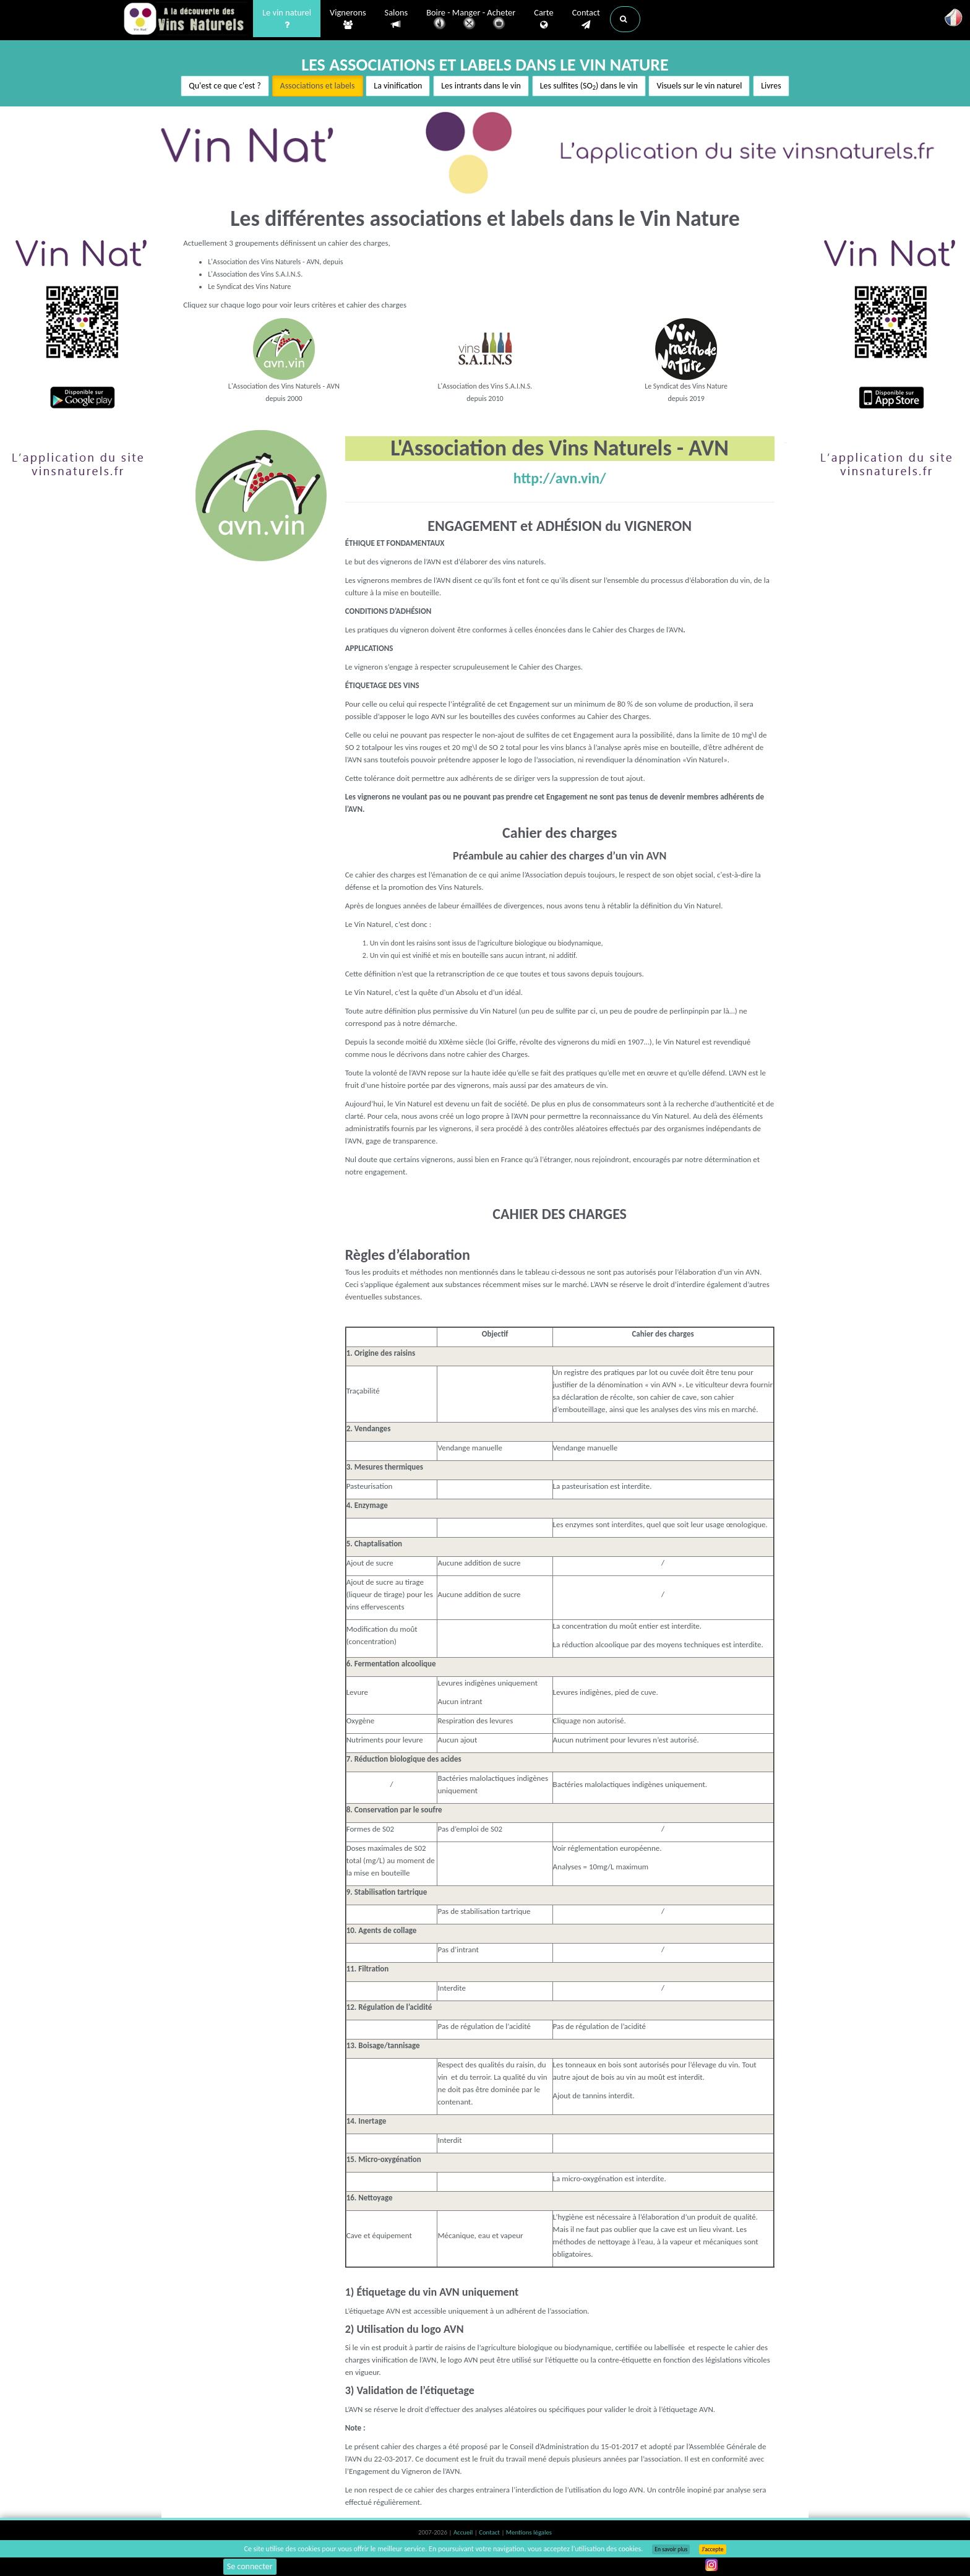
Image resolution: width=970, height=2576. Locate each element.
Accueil (463, 2532)
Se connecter (250, 2566)
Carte (543, 19)
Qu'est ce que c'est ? (225, 85)
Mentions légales (529, 2532)
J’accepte (712, 2549)
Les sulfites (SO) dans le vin (589, 86)
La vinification (398, 85)
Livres (771, 85)
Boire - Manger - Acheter (470, 20)
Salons (396, 19)
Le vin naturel (286, 19)
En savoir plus (671, 2549)
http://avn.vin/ (559, 478)
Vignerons (348, 19)
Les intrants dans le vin (481, 85)
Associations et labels (317, 85)
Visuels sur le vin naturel (699, 85)
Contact (586, 19)
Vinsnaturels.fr (185, 19)
